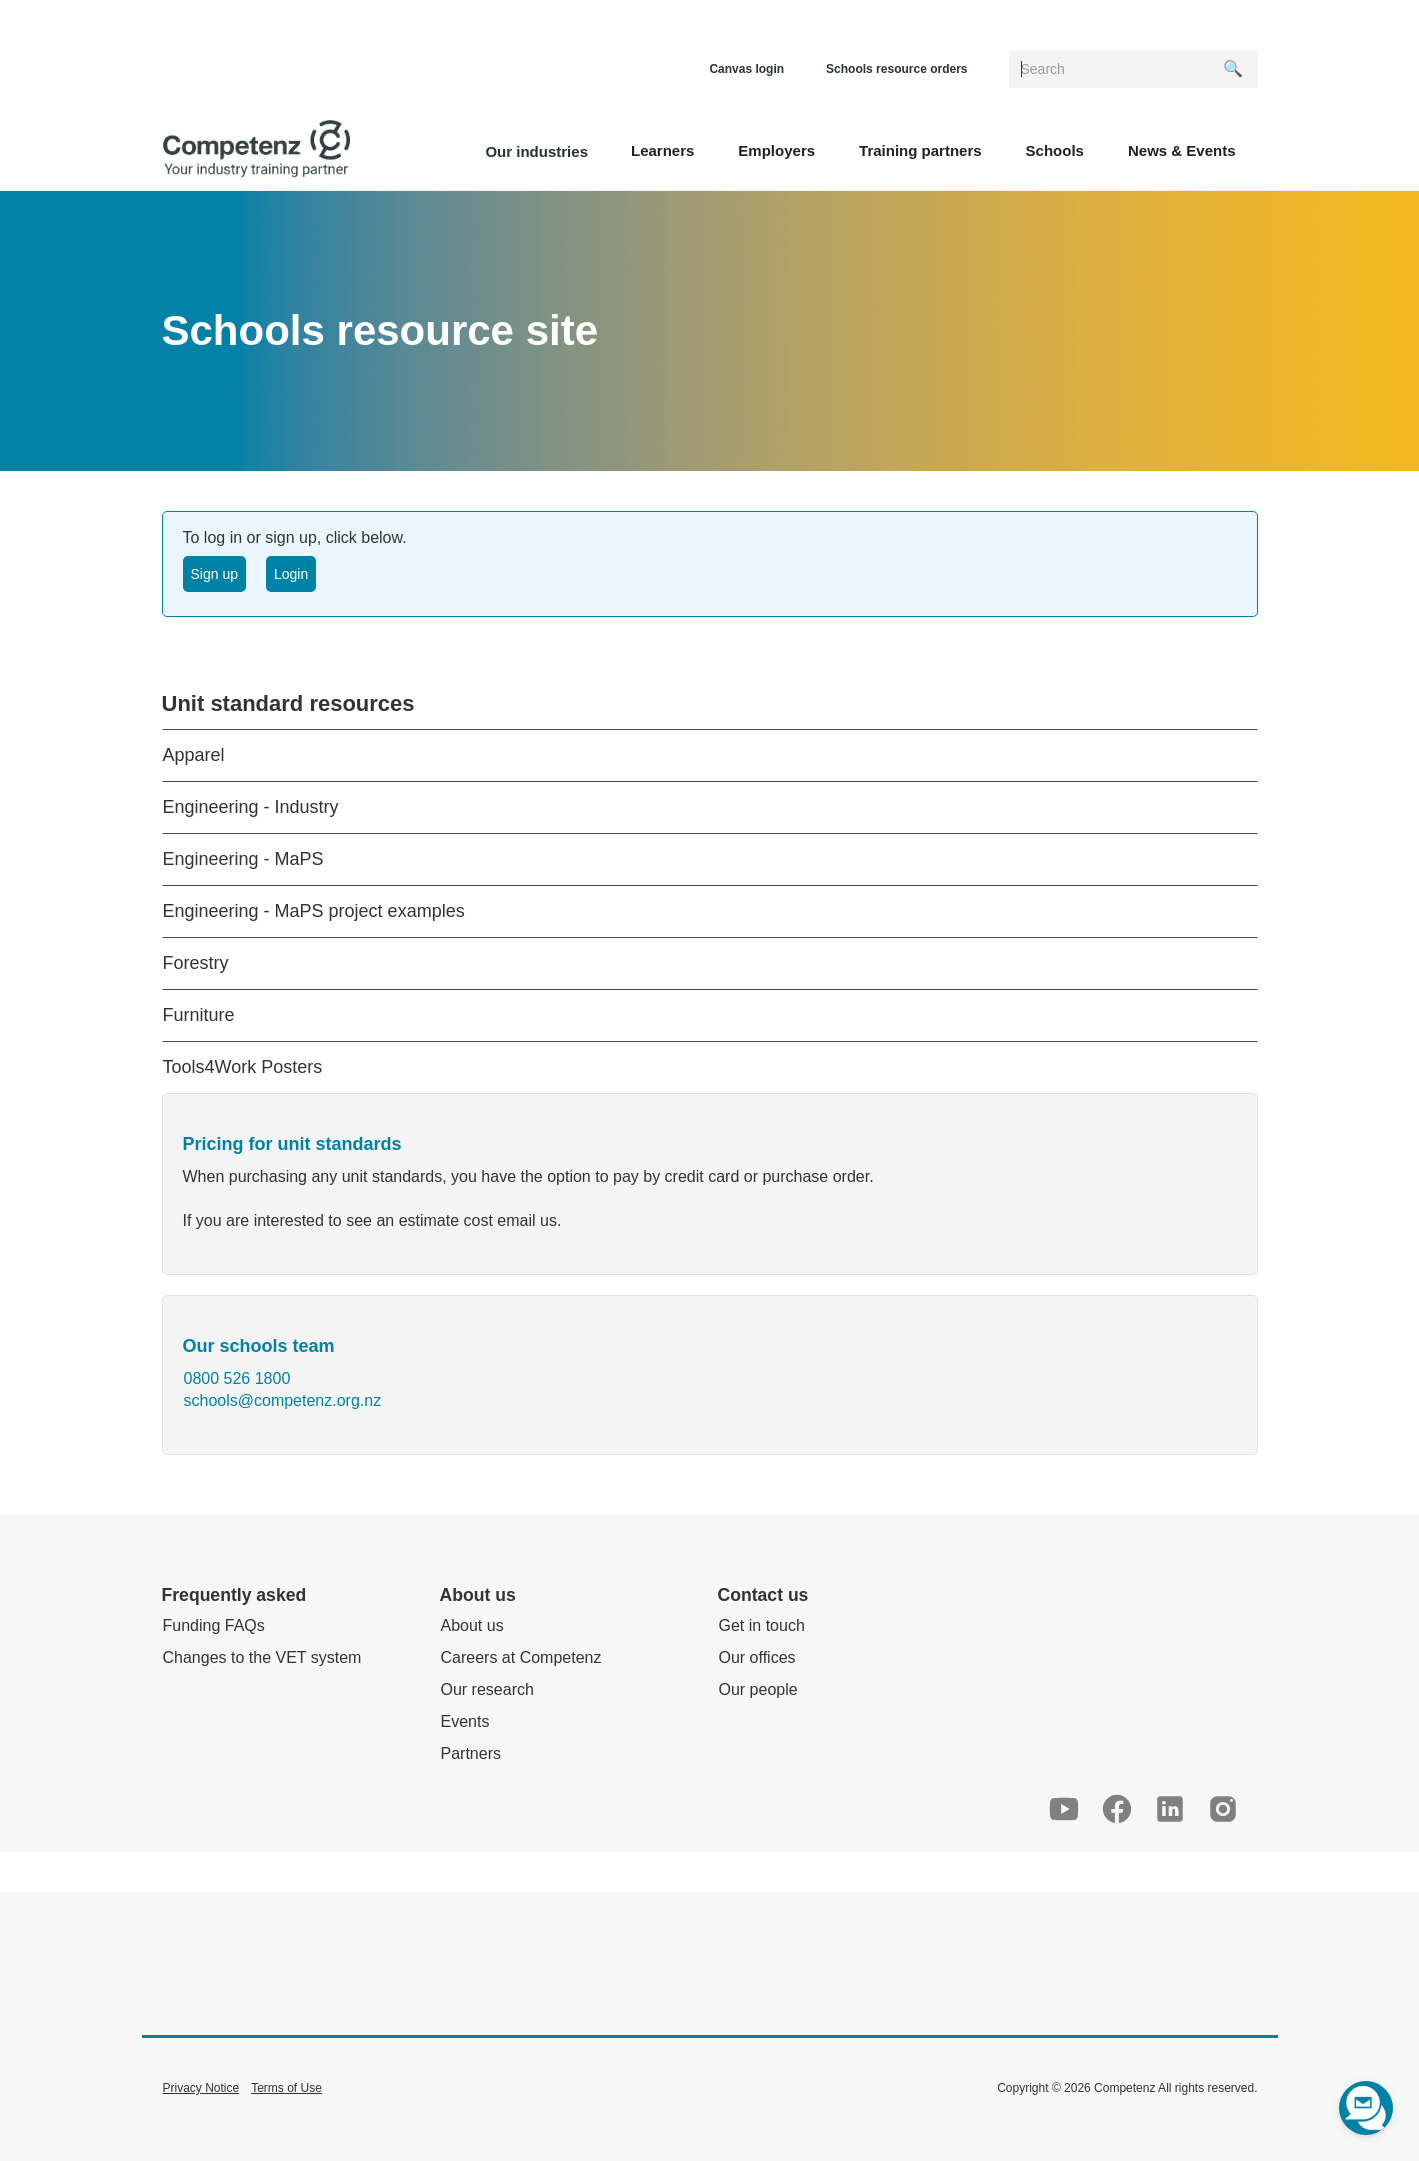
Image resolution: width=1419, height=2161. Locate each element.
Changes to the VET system (262, 1657)
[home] (256, 149)
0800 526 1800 (237, 1378)
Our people (758, 1689)
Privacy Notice (201, 2088)
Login (291, 574)
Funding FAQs (214, 1625)
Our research (487, 1689)
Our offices (757, 1657)
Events (465, 1721)
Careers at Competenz (521, 1657)
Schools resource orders (896, 69)
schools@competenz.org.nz (283, 1400)
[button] (662, 149)
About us (472, 1625)
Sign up (214, 574)
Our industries (536, 151)
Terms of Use (286, 2088)
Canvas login (746, 69)
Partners (471, 1753)
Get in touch (762, 1625)
